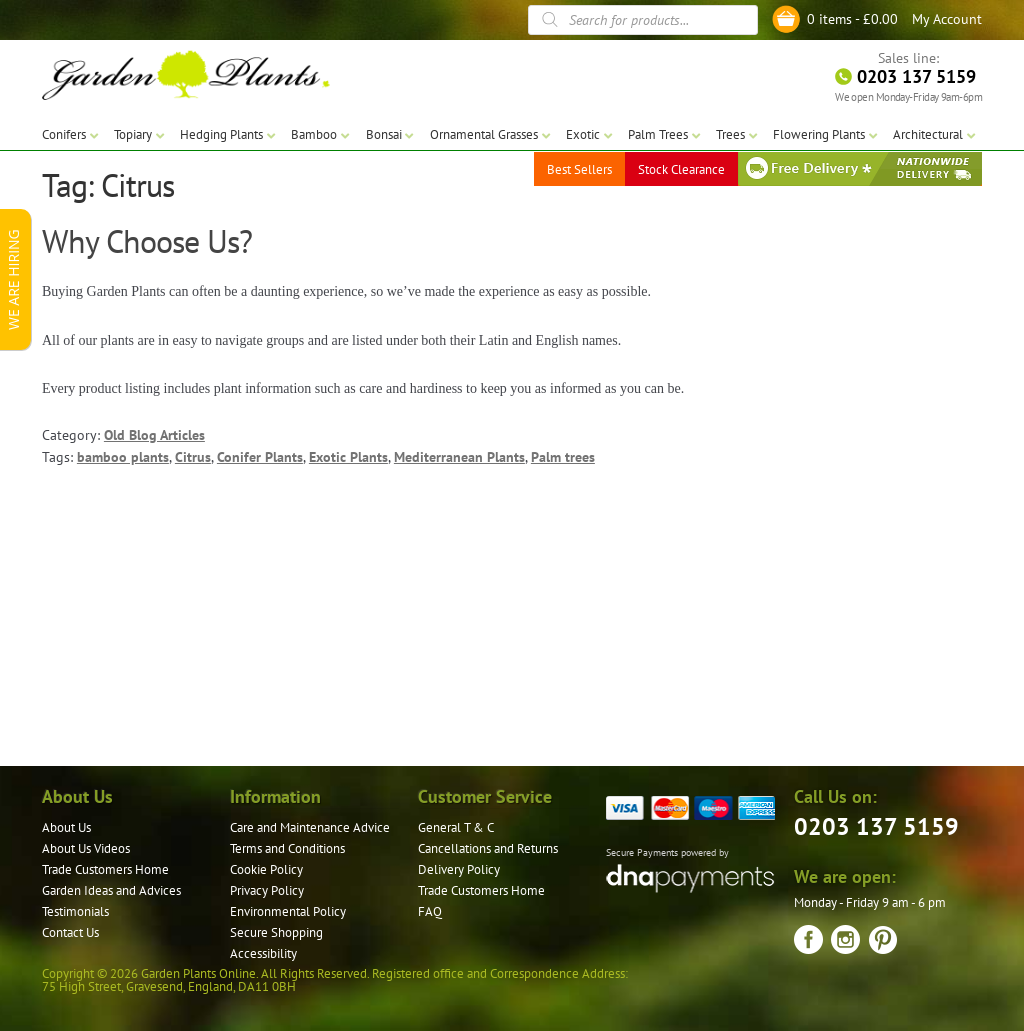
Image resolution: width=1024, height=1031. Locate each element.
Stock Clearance (681, 169)
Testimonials (75, 911)
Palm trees (563, 457)
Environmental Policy (288, 911)
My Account (947, 19)
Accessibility (263, 953)
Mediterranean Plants (459, 457)
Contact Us (70, 932)
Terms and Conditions (287, 848)
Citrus (193, 457)
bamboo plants (123, 457)
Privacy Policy (267, 890)
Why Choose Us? (147, 241)
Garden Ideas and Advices (111, 890)
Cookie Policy (266, 869)
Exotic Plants (348, 457)
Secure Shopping (276, 932)
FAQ (430, 911)
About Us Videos (86, 848)
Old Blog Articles (154, 435)
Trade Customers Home (105, 869)
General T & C (456, 827)
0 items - (852, 19)
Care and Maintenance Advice (310, 827)
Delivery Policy (459, 869)
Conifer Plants (260, 457)
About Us (66, 827)
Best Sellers (579, 169)
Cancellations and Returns (488, 848)
